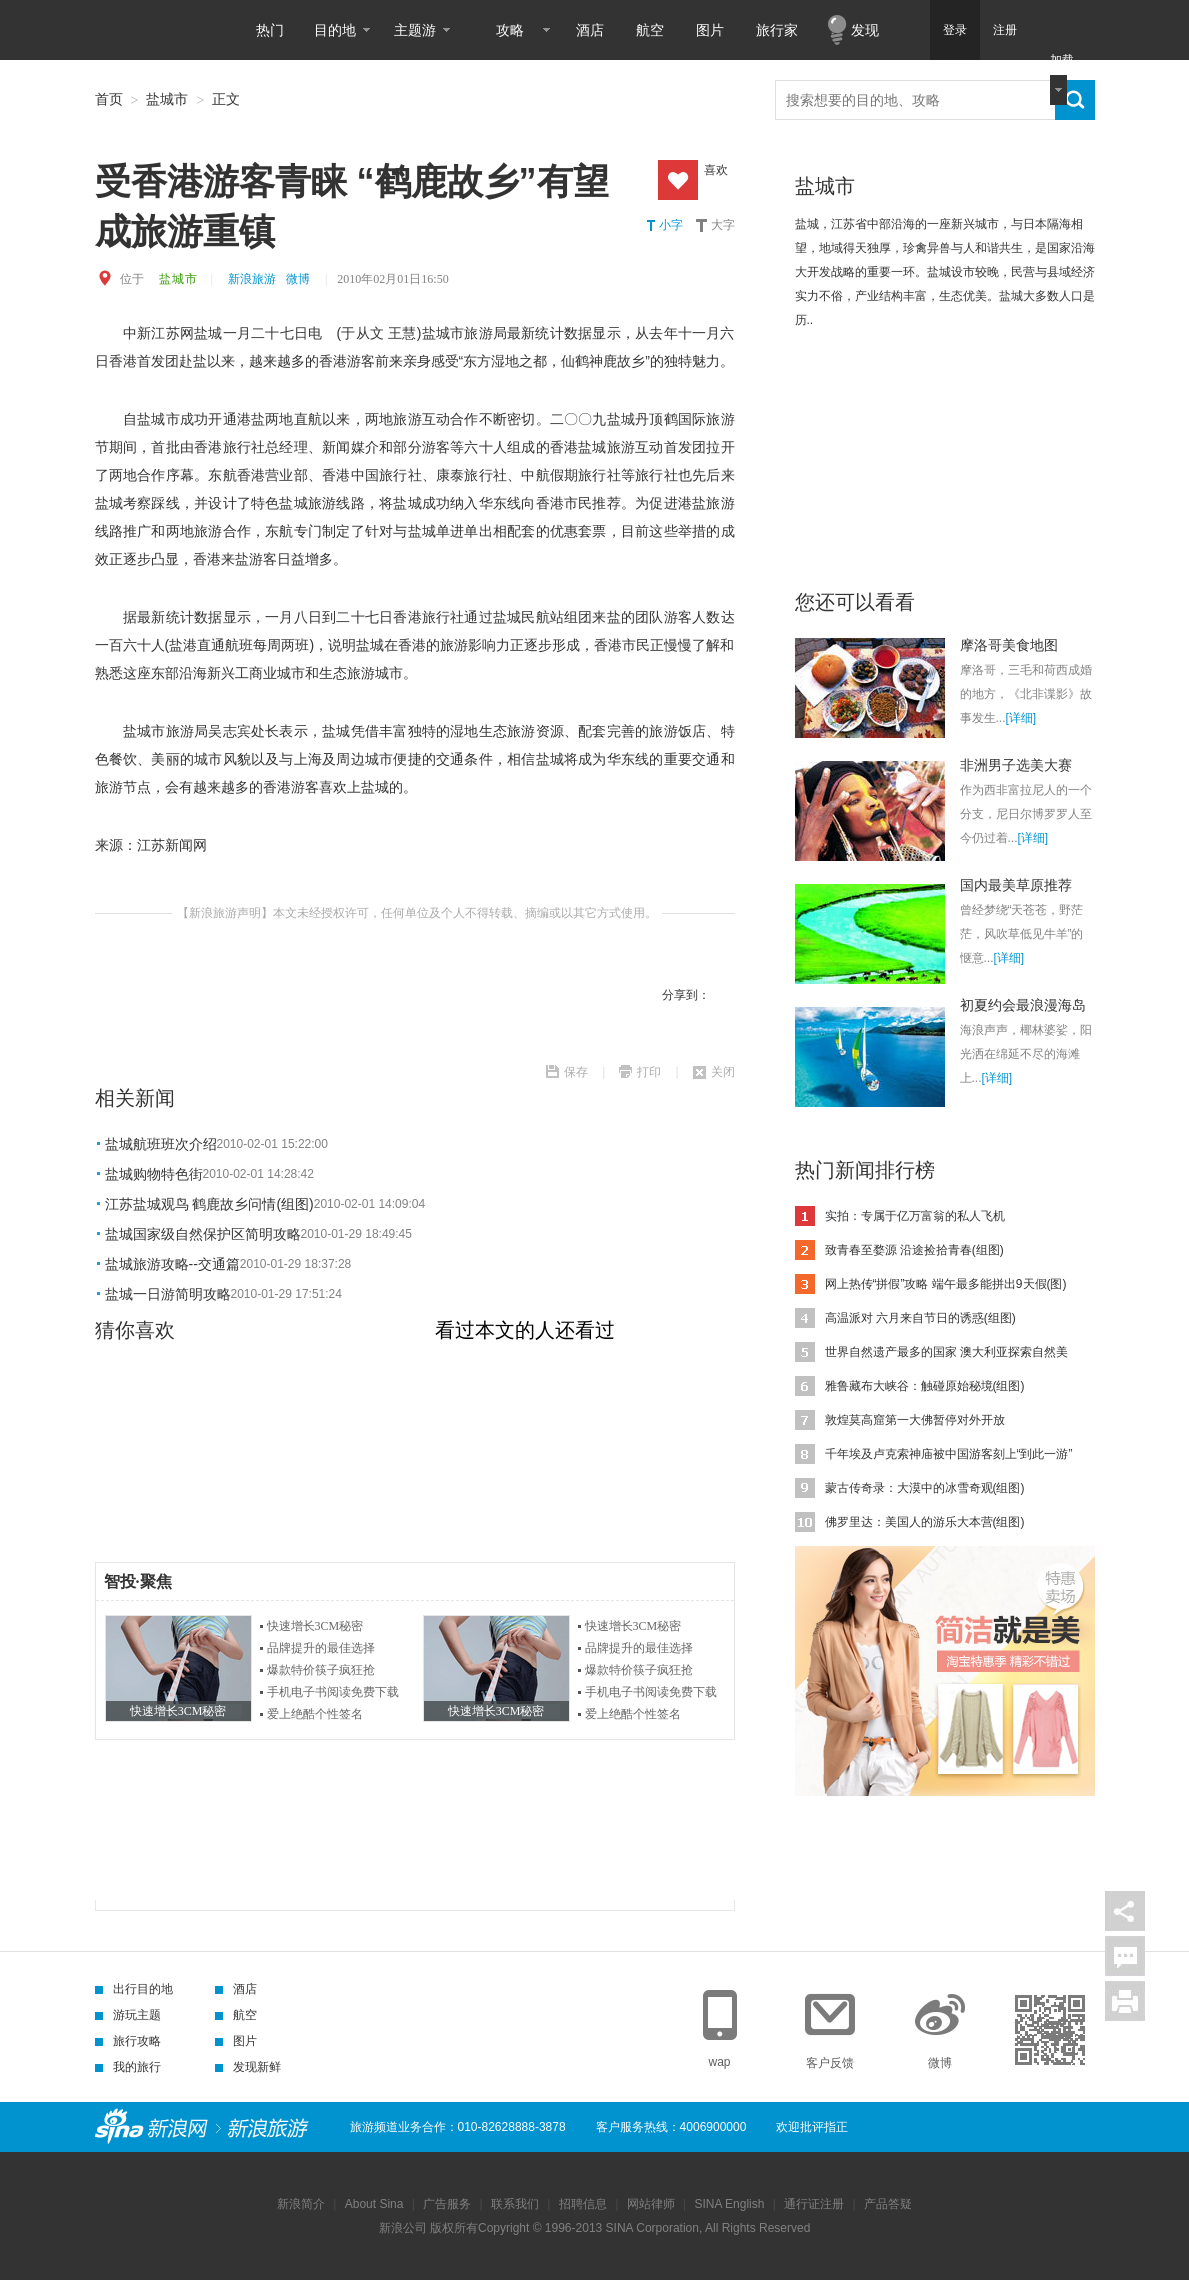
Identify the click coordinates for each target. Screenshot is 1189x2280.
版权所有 (454, 2228)
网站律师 (651, 2204)
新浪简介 (301, 2204)
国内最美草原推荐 (1016, 885)
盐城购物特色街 (154, 1174)
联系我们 (515, 2204)
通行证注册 (814, 2204)
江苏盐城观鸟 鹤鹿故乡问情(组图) (209, 1204)
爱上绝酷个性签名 (315, 1714)
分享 (1125, 1911)
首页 (109, 99)
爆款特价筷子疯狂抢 (321, 1670)
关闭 (723, 1072)
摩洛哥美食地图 (1009, 645)
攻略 (510, 30)
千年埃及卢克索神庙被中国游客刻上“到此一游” (949, 1454)
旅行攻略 (128, 2041)
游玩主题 (128, 2015)
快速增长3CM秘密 (315, 1626)
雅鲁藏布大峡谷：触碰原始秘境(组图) (925, 1386)
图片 (710, 30)
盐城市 (167, 99)
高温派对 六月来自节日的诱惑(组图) (920, 1318)
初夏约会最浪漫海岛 (1023, 1005)
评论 (1125, 1956)
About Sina (374, 2204)
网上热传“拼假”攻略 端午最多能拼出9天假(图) (946, 1284)
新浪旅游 (252, 279)
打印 (649, 1072)
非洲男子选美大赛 (1016, 765)
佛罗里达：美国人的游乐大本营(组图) (925, 1522)
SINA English (729, 2204)
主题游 (415, 30)
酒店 (590, 30)
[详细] (1021, 718)
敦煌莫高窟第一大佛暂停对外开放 (915, 1420)
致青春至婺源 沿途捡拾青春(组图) (914, 1250)
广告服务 (447, 2204)
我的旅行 (128, 2067)
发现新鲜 (248, 2067)
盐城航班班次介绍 (161, 1144)
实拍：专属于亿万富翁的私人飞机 (915, 1216)
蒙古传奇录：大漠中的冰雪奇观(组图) (925, 1488)
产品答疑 (888, 2204)
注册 (1005, 30)
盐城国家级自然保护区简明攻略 (203, 1234)
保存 (576, 1072)
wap (719, 2062)
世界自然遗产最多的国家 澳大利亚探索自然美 (946, 1352)
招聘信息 (583, 2204)
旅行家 (777, 30)
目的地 (335, 30)
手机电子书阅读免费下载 (333, 1692)
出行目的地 (134, 1989)
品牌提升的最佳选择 (321, 1648)
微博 (298, 279)
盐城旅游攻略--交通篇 (172, 1264)
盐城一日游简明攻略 (168, 1294)
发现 (865, 30)
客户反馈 (830, 2063)
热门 (270, 30)
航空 (650, 30)
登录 (955, 30)
